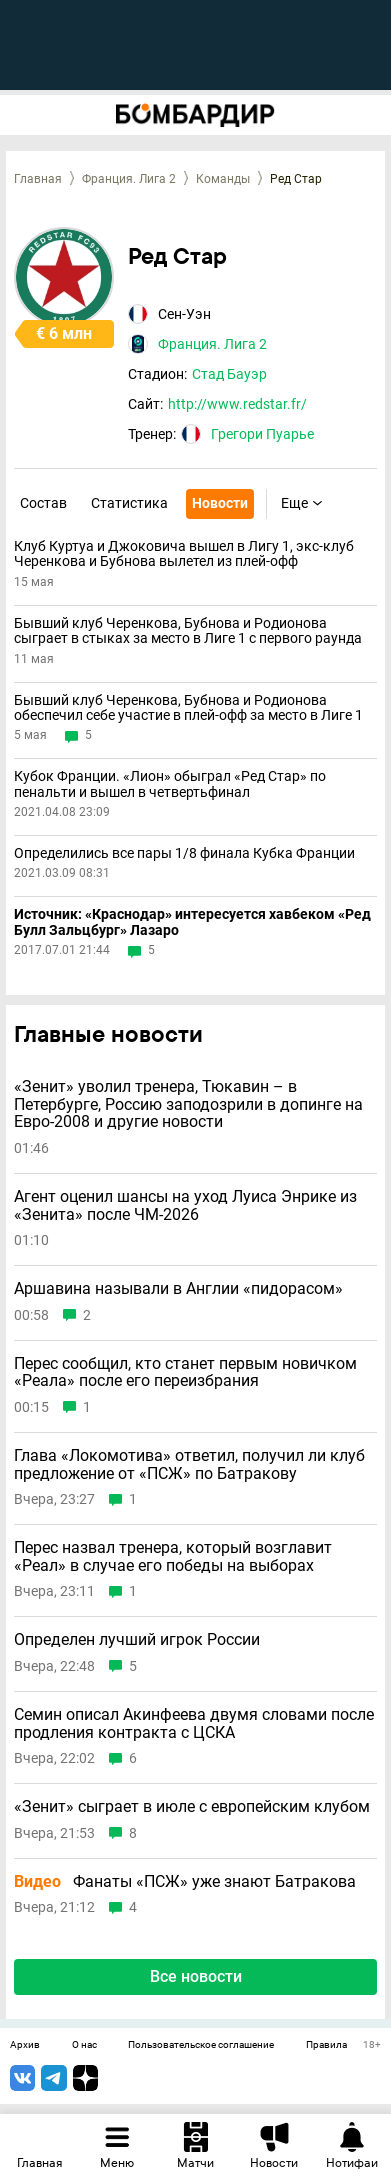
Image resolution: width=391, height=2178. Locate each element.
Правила (326, 2045)
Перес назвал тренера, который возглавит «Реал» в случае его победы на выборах (173, 1556)
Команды (223, 179)
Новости (220, 503)
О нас (84, 2045)
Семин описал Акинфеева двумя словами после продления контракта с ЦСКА (194, 1723)
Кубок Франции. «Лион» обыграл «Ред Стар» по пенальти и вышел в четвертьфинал (170, 784)
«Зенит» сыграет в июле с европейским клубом (192, 1807)
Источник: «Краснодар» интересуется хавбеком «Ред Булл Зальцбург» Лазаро (192, 922)
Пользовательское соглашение (201, 2045)
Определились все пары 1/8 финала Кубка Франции (184, 853)
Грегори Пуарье (262, 434)
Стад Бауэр (229, 374)
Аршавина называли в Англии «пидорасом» (178, 1289)
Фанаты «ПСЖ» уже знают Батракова (185, 1882)
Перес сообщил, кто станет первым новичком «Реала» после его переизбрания (185, 1372)
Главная (38, 179)
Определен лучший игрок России (137, 1640)
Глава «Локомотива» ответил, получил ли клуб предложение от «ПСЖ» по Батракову (189, 1464)
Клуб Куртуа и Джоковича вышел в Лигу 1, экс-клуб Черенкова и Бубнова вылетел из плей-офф (184, 554)
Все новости (196, 1976)
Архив (25, 2045)
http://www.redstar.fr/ (237, 404)
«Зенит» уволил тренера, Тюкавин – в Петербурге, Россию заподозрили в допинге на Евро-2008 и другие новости (188, 1104)
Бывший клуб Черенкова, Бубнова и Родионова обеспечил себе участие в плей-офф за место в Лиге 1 (188, 708)
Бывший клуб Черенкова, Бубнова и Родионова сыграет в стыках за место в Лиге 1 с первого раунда (188, 631)
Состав (43, 503)
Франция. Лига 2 (129, 179)
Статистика (129, 503)
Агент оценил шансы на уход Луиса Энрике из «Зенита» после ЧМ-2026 (185, 1205)
